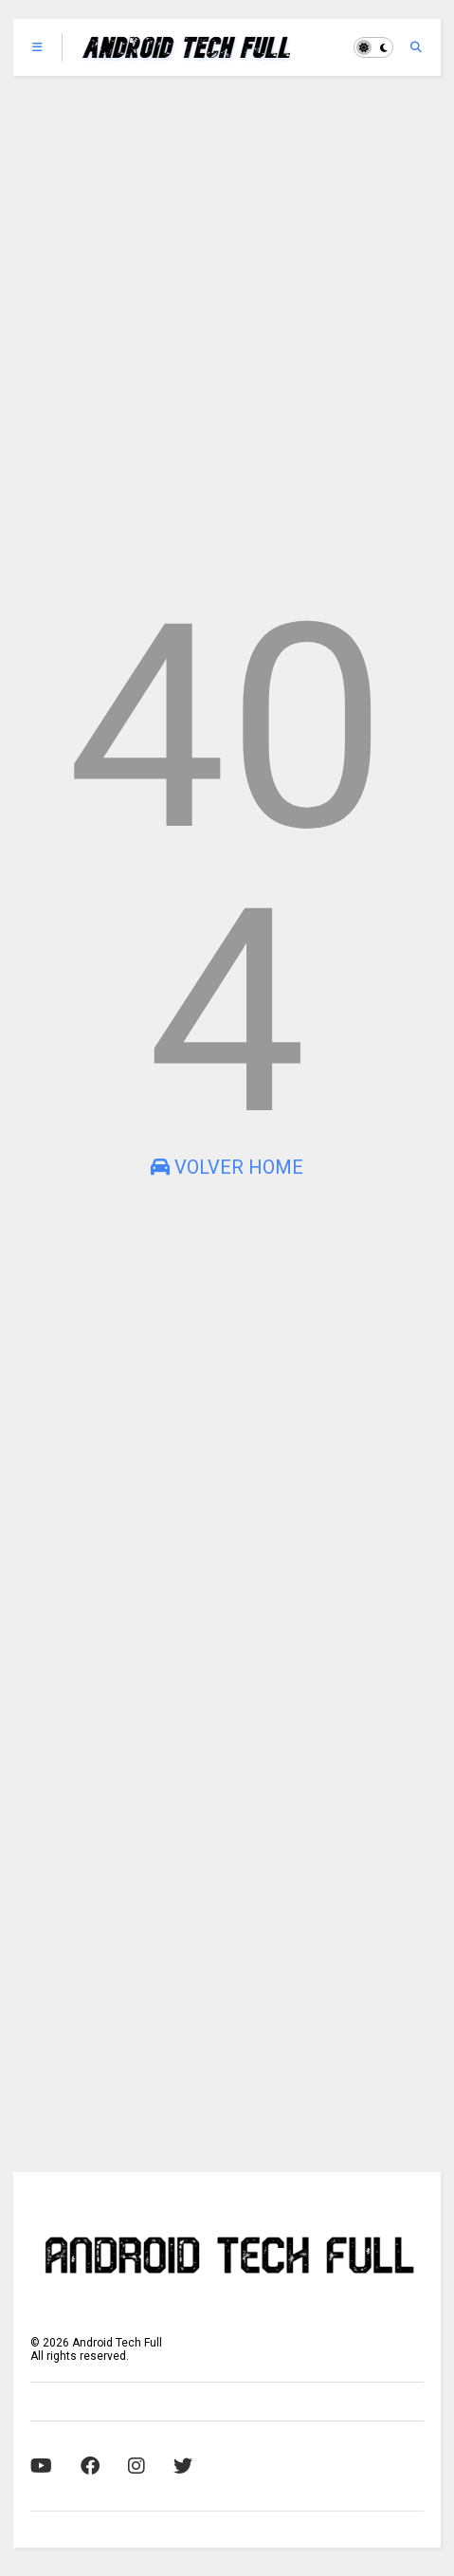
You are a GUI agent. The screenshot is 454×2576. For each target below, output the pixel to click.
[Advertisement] (227, 331)
